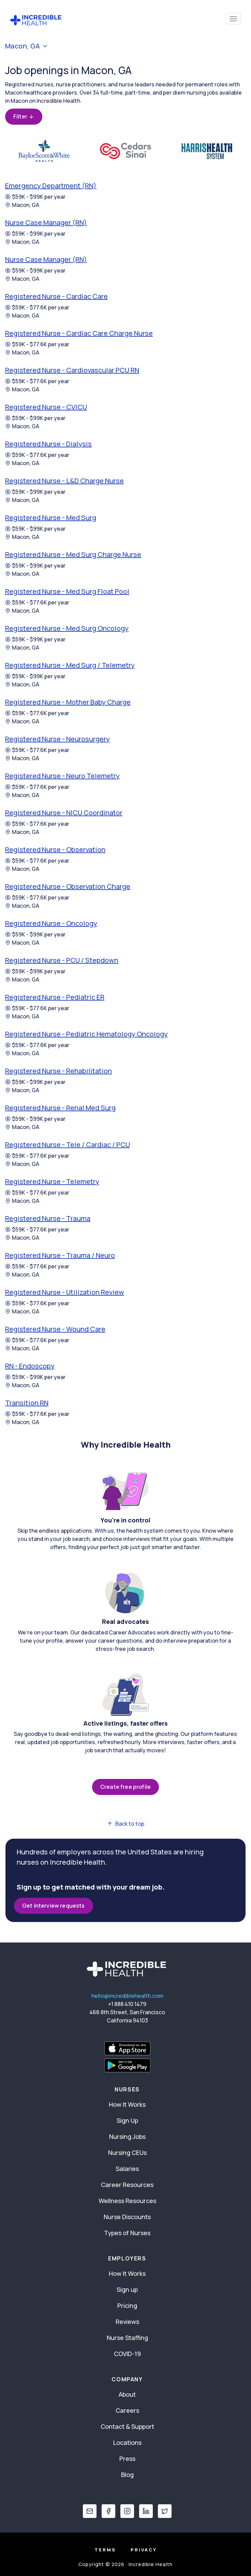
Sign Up (127, 2120)
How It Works (127, 2104)
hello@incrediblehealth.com (127, 1996)
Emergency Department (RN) (51, 185)
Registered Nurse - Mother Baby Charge (68, 702)
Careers (127, 2410)
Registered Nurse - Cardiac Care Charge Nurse (79, 333)
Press (127, 2458)
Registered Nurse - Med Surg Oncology (67, 628)
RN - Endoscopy (30, 1365)
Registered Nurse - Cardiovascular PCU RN (72, 370)
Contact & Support (127, 2426)
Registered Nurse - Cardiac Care (56, 296)
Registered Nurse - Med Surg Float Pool (67, 591)
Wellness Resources (127, 2201)
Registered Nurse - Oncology (51, 923)
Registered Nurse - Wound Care (55, 1329)
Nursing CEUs (127, 2152)
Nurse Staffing (127, 2338)
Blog (127, 2474)
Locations (127, 2442)
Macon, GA (22, 205)
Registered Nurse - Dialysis (48, 443)
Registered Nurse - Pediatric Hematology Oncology (86, 1034)
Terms (105, 2550)
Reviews (127, 2321)
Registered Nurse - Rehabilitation (58, 1070)
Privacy (144, 2550)
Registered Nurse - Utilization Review (64, 1292)
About (127, 2394)
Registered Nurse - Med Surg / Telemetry (70, 665)
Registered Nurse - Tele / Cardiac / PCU (67, 1144)
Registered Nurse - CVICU (46, 407)
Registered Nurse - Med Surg (50, 517)
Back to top (125, 1823)
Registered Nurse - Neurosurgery (57, 738)
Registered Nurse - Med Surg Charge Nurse (73, 554)
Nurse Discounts (127, 2217)
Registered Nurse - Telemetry (52, 1181)
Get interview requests (53, 1905)
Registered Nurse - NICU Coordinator (63, 812)
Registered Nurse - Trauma (47, 1218)
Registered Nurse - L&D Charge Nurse (64, 480)
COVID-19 (127, 2354)
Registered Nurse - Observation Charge (67, 886)
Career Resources (127, 2185)
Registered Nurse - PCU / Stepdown (61, 960)
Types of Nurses (127, 2233)
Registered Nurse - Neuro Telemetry (62, 775)
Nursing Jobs (127, 2136)
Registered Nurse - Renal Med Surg (60, 1107)
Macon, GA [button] (26, 46)
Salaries (127, 2168)
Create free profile (125, 1787)
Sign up (127, 2289)
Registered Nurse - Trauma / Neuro (60, 1255)
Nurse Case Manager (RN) (46, 222)
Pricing (127, 2305)
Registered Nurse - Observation (55, 849)
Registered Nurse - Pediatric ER (54, 997)
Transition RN (26, 1402)
